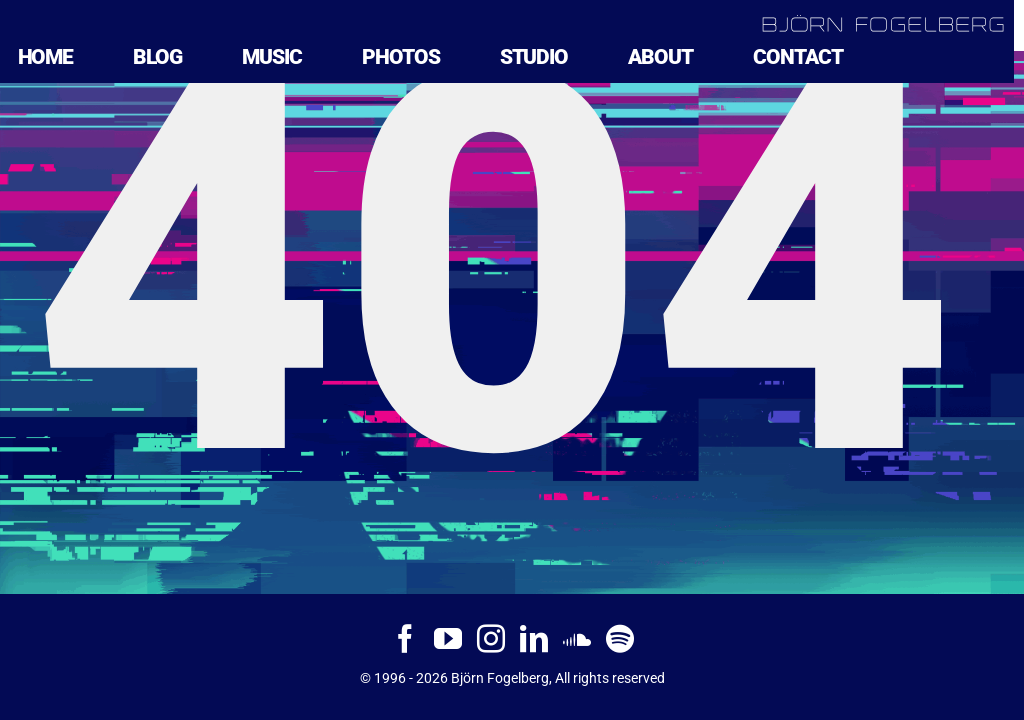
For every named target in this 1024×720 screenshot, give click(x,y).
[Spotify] (620, 639)
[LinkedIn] (534, 639)
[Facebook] (405, 639)
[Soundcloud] (577, 639)
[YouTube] (448, 639)
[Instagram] (491, 639)
